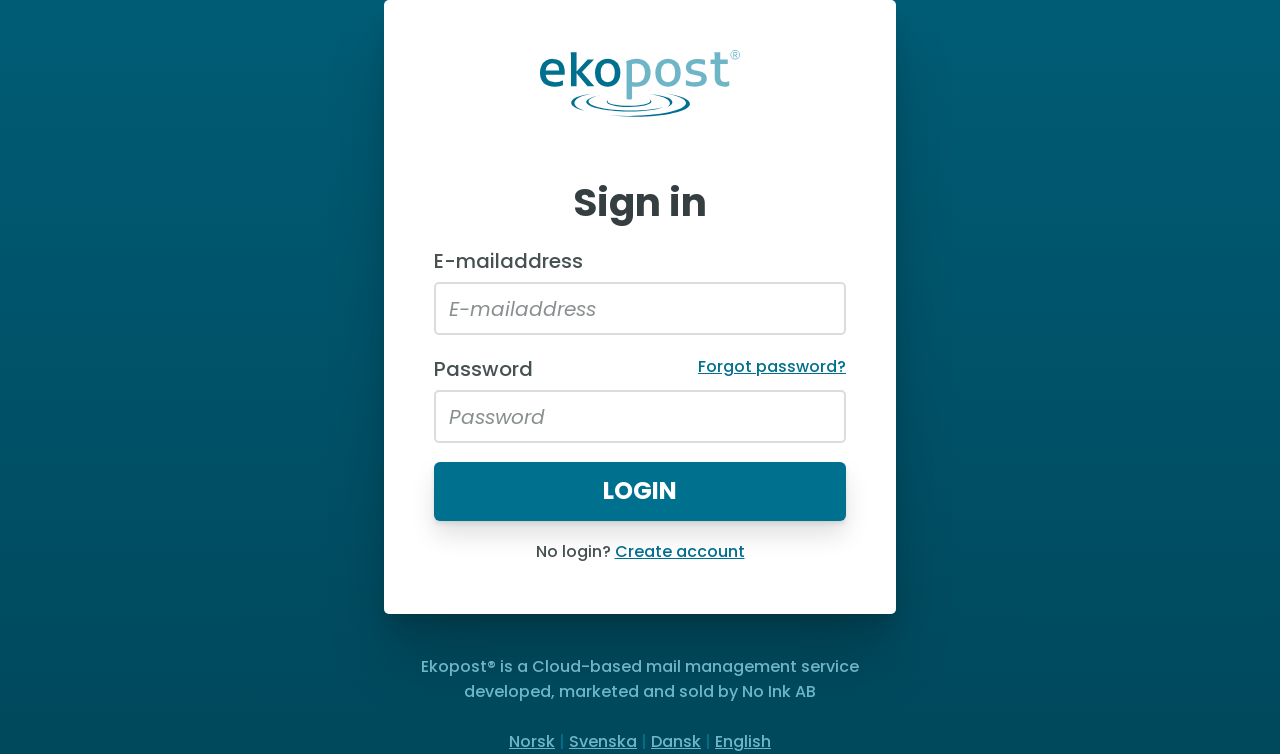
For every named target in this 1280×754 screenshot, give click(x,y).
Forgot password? (772, 366)
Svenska (603, 741)
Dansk (676, 741)
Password (483, 369)
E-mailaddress (508, 261)
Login (640, 490)
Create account (680, 551)
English (743, 741)
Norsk (532, 741)
